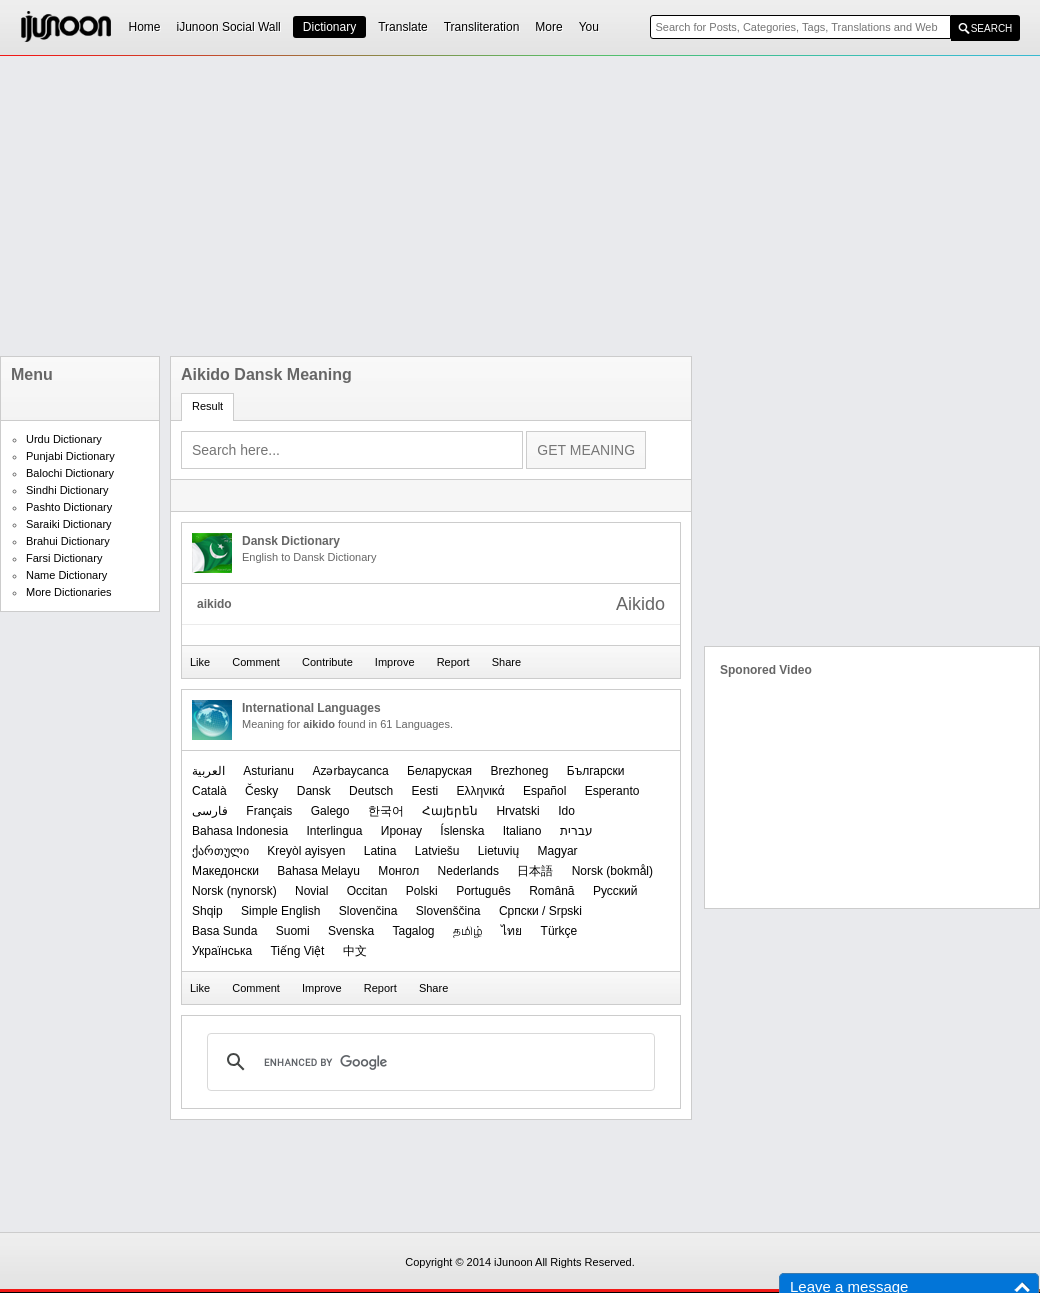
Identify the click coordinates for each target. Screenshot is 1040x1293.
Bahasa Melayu (318, 871)
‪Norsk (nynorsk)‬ (234, 891)
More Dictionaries (69, 592)
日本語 (535, 871)
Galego (330, 811)
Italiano (522, 831)
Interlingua (334, 831)
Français (269, 811)
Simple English (280, 911)
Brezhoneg (519, 771)
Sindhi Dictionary (67, 490)
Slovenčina (368, 911)
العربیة (208, 771)
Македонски (225, 871)
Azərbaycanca (350, 771)
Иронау (401, 831)
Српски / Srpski (540, 911)
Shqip (207, 911)
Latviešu (437, 851)
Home (145, 27)
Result (207, 406)
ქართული (220, 851)
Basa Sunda (224, 931)
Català (209, 791)
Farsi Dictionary (64, 558)
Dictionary (329, 27)
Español (544, 791)
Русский (615, 891)
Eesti (424, 791)
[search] (428, 1062)
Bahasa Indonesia (240, 831)
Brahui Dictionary (68, 541)
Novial (311, 891)
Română (551, 891)
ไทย (511, 931)
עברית (576, 831)
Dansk (314, 791)
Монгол (398, 871)
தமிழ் (468, 931)
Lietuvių (498, 851)
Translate (403, 27)
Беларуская (439, 771)
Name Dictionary (66, 575)
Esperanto (612, 791)
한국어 (386, 811)
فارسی (210, 811)
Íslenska (462, 831)
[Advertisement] (296, 206)
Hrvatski (517, 811)
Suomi (293, 931)
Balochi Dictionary (70, 473)
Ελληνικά (480, 791)
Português (483, 891)
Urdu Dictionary (64, 439)
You (589, 27)
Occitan (367, 891)
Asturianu (268, 771)
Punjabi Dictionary (70, 456)
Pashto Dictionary (69, 507)
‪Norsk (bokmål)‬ (612, 871)
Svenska (351, 931)
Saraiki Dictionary (69, 524)
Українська (222, 951)
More (548, 27)
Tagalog (413, 931)
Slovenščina (448, 911)
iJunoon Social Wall (229, 27)
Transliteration (482, 27)
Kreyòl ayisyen (306, 851)
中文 (355, 951)
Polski (422, 891)
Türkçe (559, 931)
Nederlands (468, 871)
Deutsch (371, 791)
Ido (566, 811)
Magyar (558, 851)
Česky (261, 791)
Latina (380, 851)
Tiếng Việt (297, 951)
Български (596, 771)
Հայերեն (450, 811)
